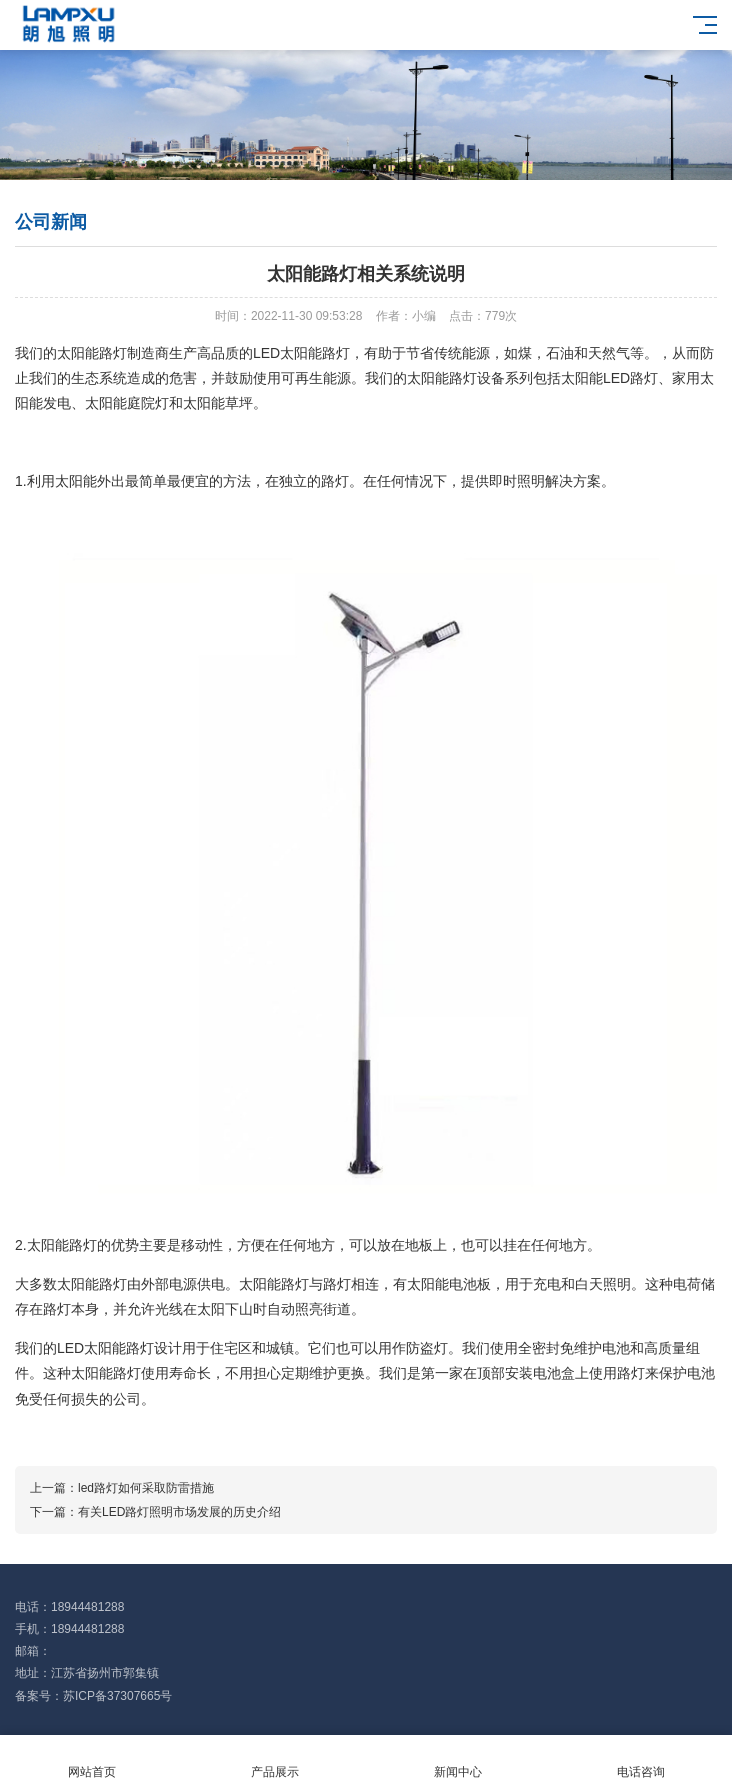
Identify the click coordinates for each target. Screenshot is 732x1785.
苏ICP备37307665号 (117, 1696)
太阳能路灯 (92, 353)
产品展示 (274, 1760)
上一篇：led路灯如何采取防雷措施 (122, 1488)
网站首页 (91, 1760)
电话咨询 (640, 1760)
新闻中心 (457, 1760)
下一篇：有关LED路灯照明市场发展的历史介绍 (155, 1512)
